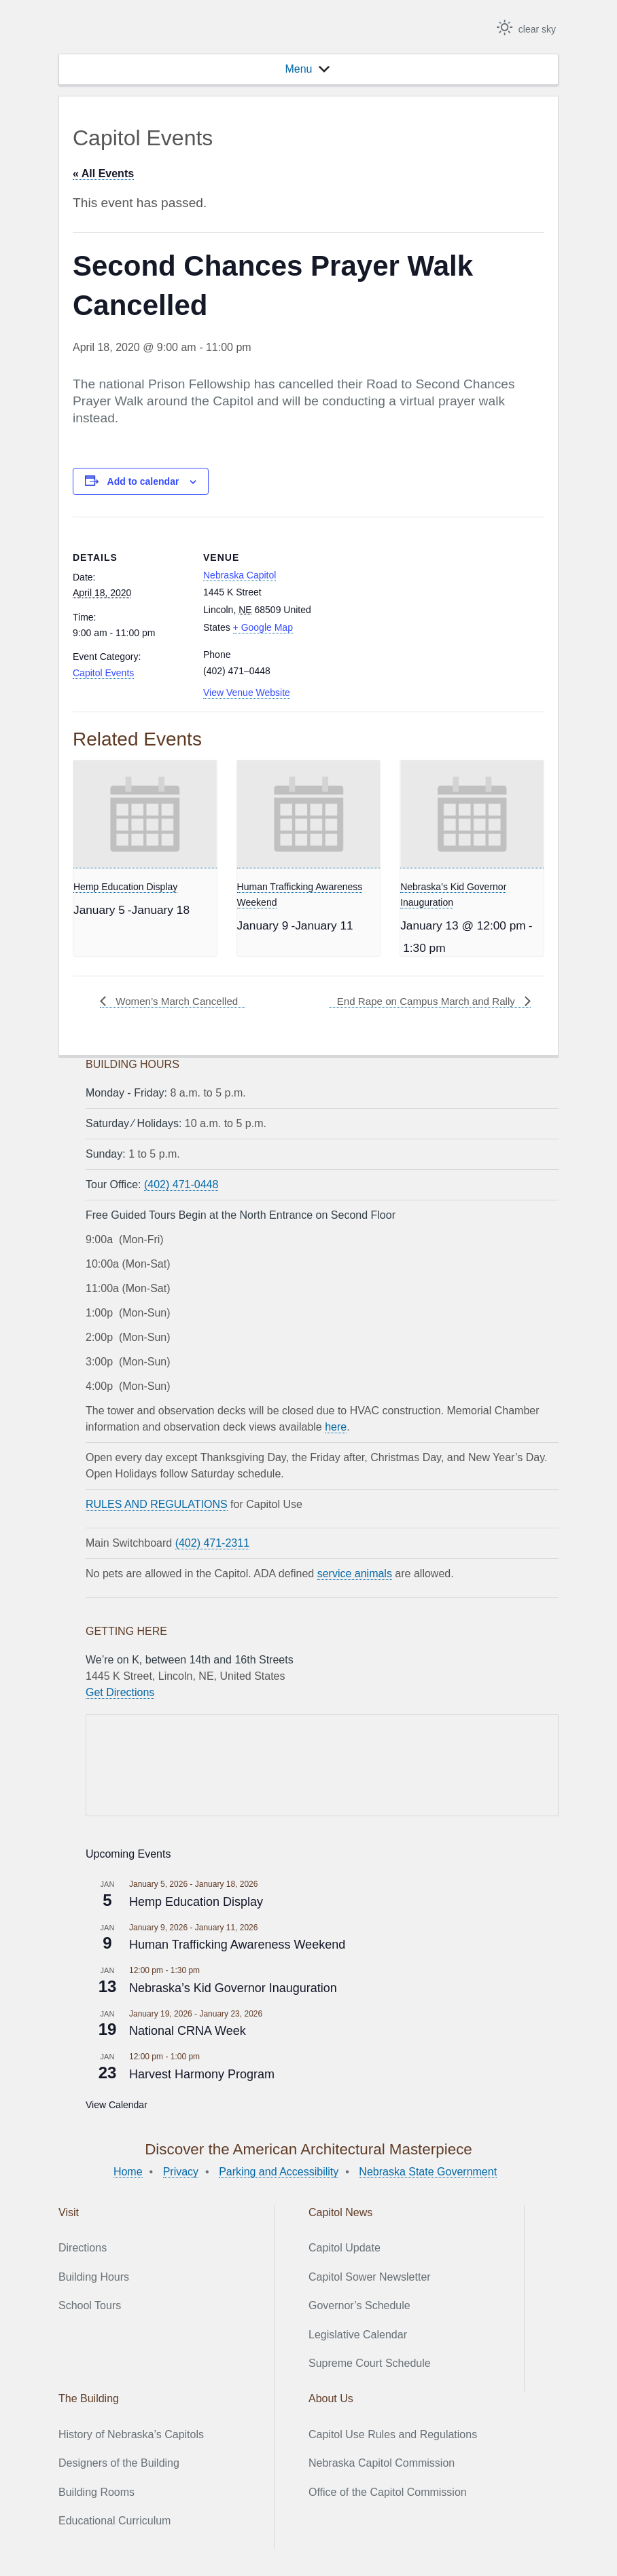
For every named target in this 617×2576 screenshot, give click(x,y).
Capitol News (340, 2212)
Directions (82, 2247)
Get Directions (120, 1692)
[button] (298, 69)
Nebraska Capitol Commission (381, 2463)
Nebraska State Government (428, 2171)
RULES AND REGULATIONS (157, 1504)
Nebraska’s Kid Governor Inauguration (233, 1988)
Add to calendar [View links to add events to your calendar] (143, 481)
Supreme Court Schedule (369, 2363)
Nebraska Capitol (239, 575)
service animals (354, 1573)
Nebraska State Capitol (136, 28)
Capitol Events (103, 672)
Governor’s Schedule (359, 2305)
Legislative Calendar (357, 2334)
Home (128, 2171)
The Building (88, 2398)
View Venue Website (246, 692)
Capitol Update (344, 2247)
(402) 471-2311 (212, 1543)
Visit (68, 2212)
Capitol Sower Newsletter (369, 2277)
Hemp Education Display (125, 886)
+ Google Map (263, 627)
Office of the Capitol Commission (387, 2491)
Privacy (180, 2171)
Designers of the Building (118, 2463)
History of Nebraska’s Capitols (131, 2434)
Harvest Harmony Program (202, 2074)
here (336, 1427)
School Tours (89, 2305)
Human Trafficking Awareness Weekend (237, 1944)
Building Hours (93, 2277)
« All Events (103, 173)
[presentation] (145, 814)
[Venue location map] (405, 610)
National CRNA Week (187, 2031)
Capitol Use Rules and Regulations (392, 2434)
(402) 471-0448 (181, 1184)
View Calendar (116, 2104)
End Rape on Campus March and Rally (422, 1001)
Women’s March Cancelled (179, 1001)
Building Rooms (96, 2491)
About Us (330, 2398)
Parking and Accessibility (278, 2171)
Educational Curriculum (114, 2520)
